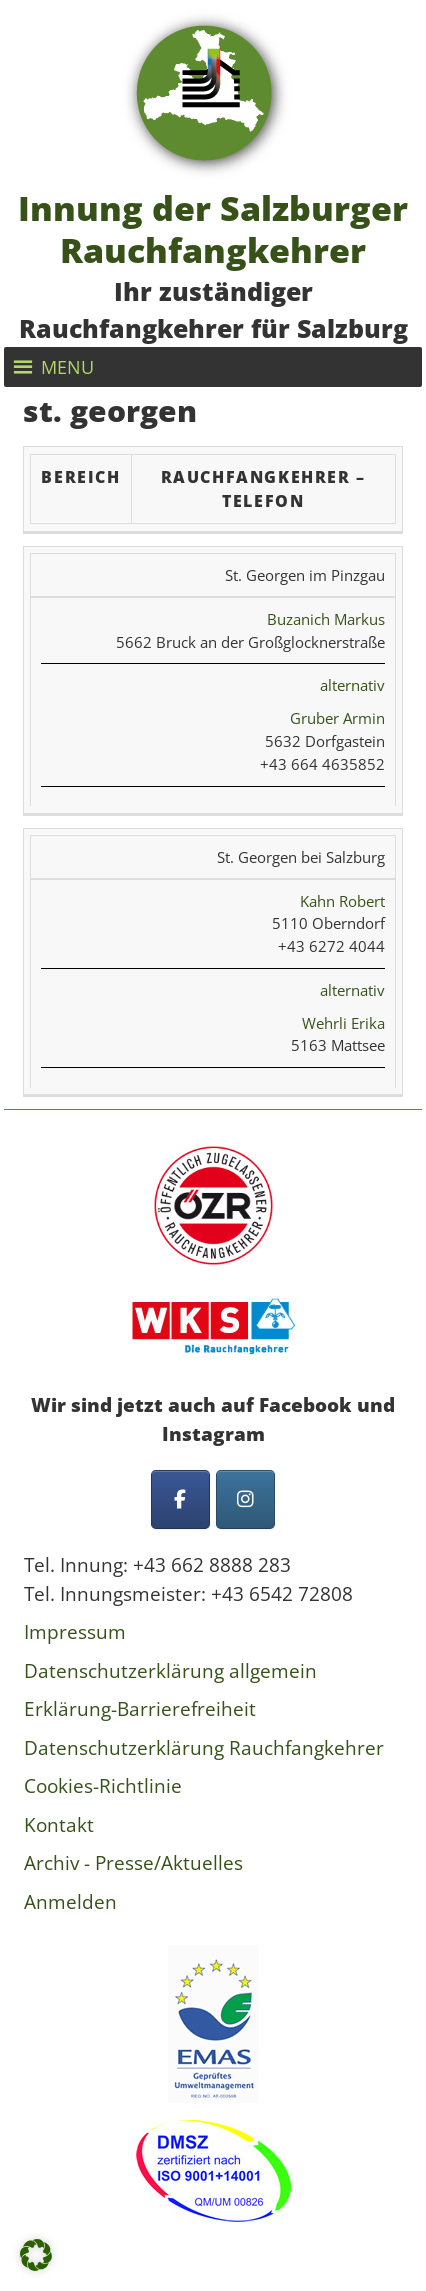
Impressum (75, 1632)
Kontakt (59, 1825)
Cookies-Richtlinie (103, 1786)
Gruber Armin (337, 718)
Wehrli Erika (343, 1023)
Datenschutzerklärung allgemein (170, 1671)
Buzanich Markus (326, 619)
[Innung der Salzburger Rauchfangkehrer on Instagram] (245, 1499)
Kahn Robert (342, 901)
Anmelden (70, 1902)
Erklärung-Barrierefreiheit (140, 1709)
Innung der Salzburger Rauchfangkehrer (213, 228)
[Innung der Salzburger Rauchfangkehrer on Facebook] (180, 1499)
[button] (67, 367)
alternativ (352, 685)
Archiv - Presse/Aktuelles (133, 1863)
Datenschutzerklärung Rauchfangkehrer (204, 1748)
